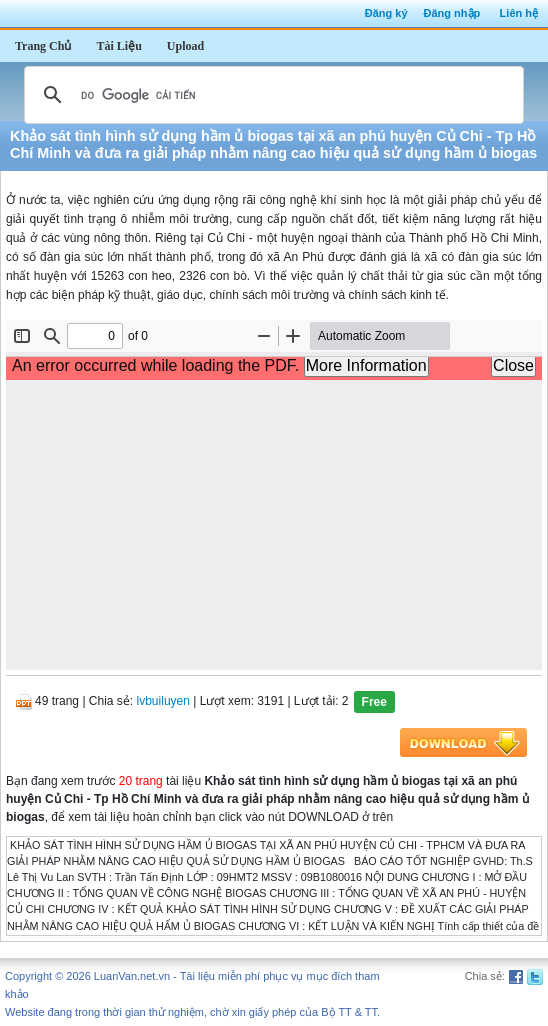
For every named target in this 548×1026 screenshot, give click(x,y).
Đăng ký (386, 13)
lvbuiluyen (163, 701)
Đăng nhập (452, 13)
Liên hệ (519, 13)
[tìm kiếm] (271, 95)
